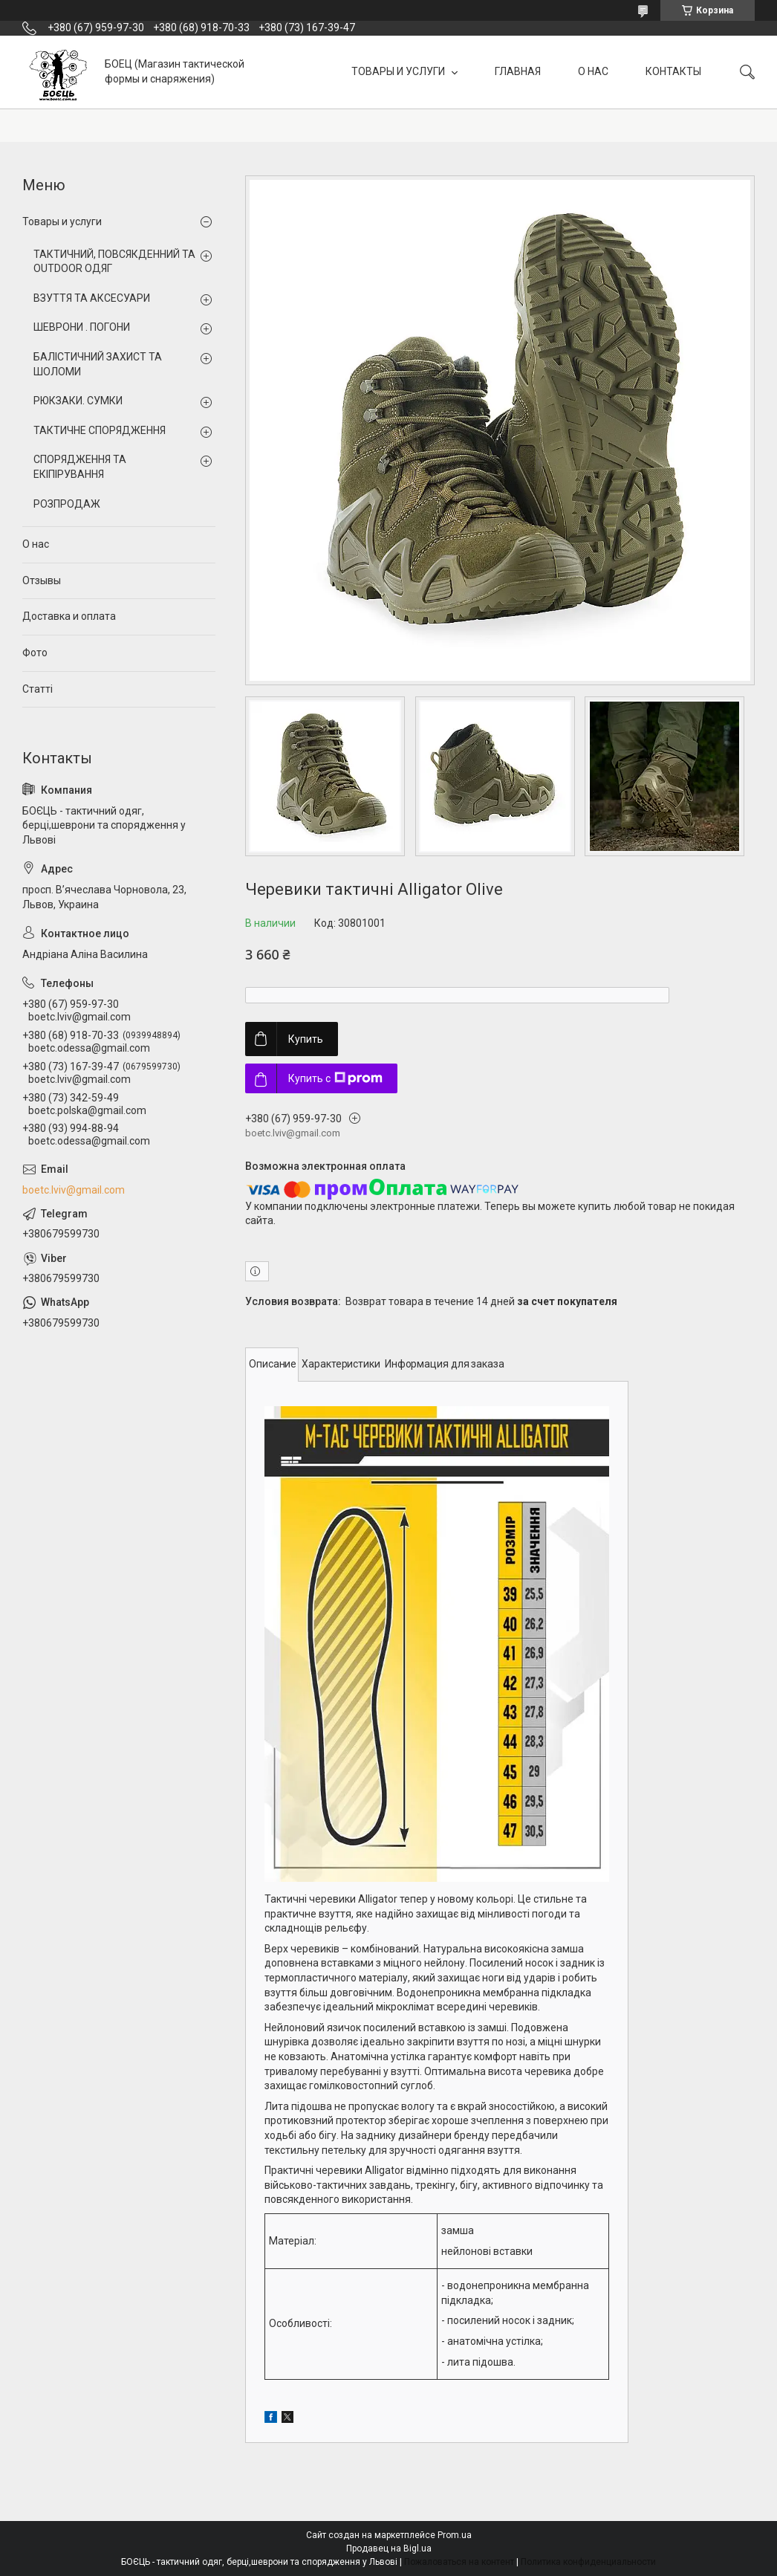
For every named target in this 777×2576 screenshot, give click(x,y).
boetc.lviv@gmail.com (73, 1190)
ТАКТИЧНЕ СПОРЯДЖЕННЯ (99, 430)
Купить (305, 1039)
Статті (37, 689)
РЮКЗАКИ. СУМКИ (78, 401)
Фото (35, 652)
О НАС (593, 71)
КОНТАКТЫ (673, 71)
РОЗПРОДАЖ (66, 504)
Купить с (335, 1078)
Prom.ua (455, 2535)
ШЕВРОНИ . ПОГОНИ (81, 327)
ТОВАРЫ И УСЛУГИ (399, 71)
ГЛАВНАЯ (518, 71)
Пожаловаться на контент (459, 2562)
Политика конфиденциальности (588, 2562)
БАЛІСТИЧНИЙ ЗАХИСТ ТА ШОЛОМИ (97, 364)
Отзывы (41, 580)
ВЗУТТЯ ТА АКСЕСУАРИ (91, 298)
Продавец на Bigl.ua (389, 2548)
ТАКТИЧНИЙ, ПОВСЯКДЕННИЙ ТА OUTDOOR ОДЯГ (114, 261)
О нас (35, 544)
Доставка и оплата (69, 616)
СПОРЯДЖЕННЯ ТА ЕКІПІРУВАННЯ (79, 466)
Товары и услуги (62, 221)
